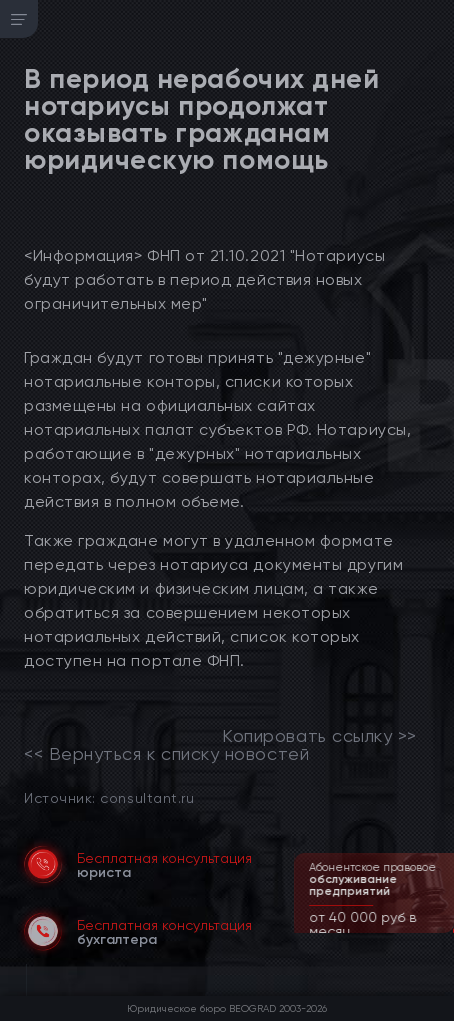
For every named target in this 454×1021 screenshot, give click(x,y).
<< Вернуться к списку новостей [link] (166, 754)
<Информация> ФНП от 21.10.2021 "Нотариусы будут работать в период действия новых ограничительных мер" (204, 279)
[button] (441, 931)
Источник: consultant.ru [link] (109, 797)
